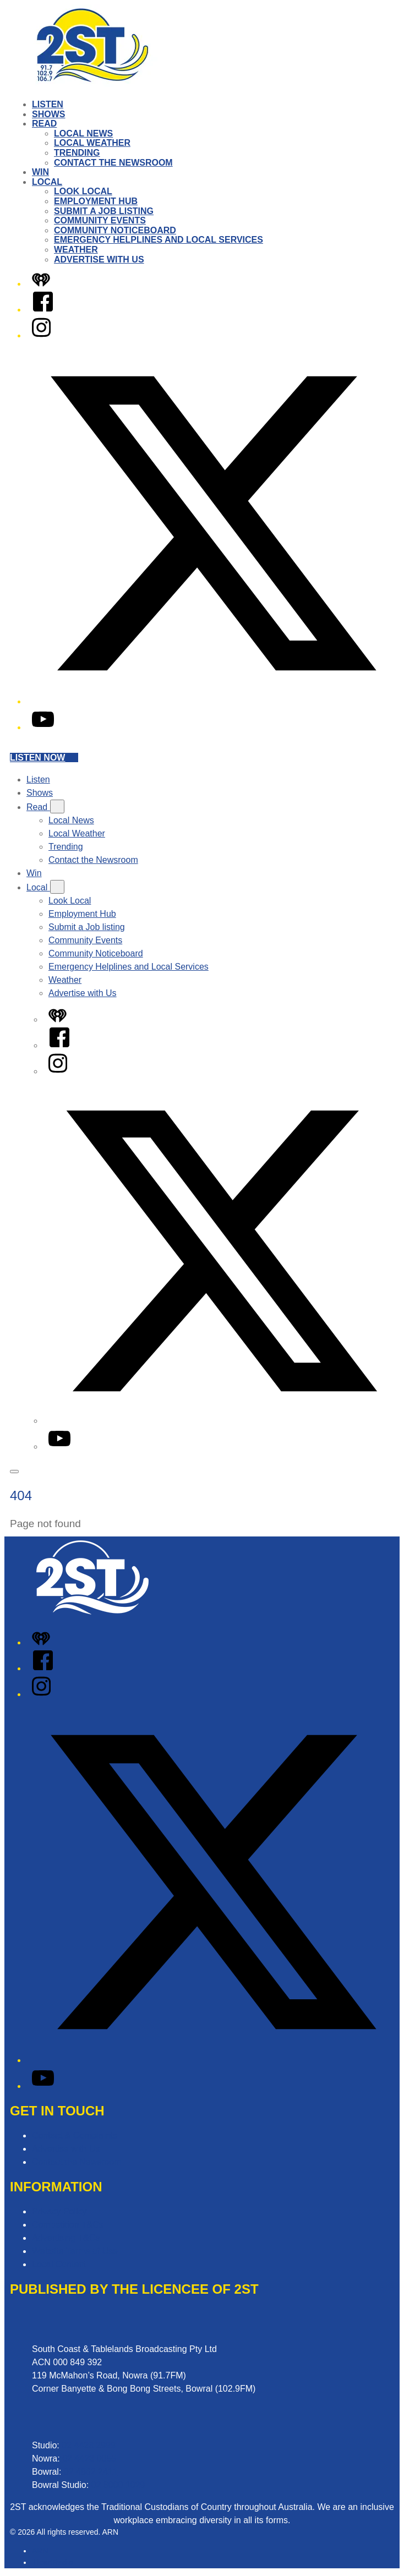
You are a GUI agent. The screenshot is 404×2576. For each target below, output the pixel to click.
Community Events (100, 220)
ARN (40, 2550)
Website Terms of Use (75, 2251)
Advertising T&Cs (66, 2238)
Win (40, 172)
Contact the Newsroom (113, 162)
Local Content (59, 2264)
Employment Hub (96, 201)
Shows (48, 114)
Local (47, 182)
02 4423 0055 (89, 2458)
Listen (47, 104)
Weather (76, 249)
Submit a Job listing (104, 211)
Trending (77, 152)
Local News (83, 133)
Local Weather (92, 142)
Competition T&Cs (67, 2224)
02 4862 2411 (91, 2471)
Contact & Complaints (74, 2135)
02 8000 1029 (118, 2485)
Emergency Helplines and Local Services (158, 239)
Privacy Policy (59, 2211)
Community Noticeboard (115, 230)
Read (44, 123)
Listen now (44, 757)
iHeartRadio (52, 2562)
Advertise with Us (99, 259)
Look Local (83, 191)
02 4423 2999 (89, 2445)
